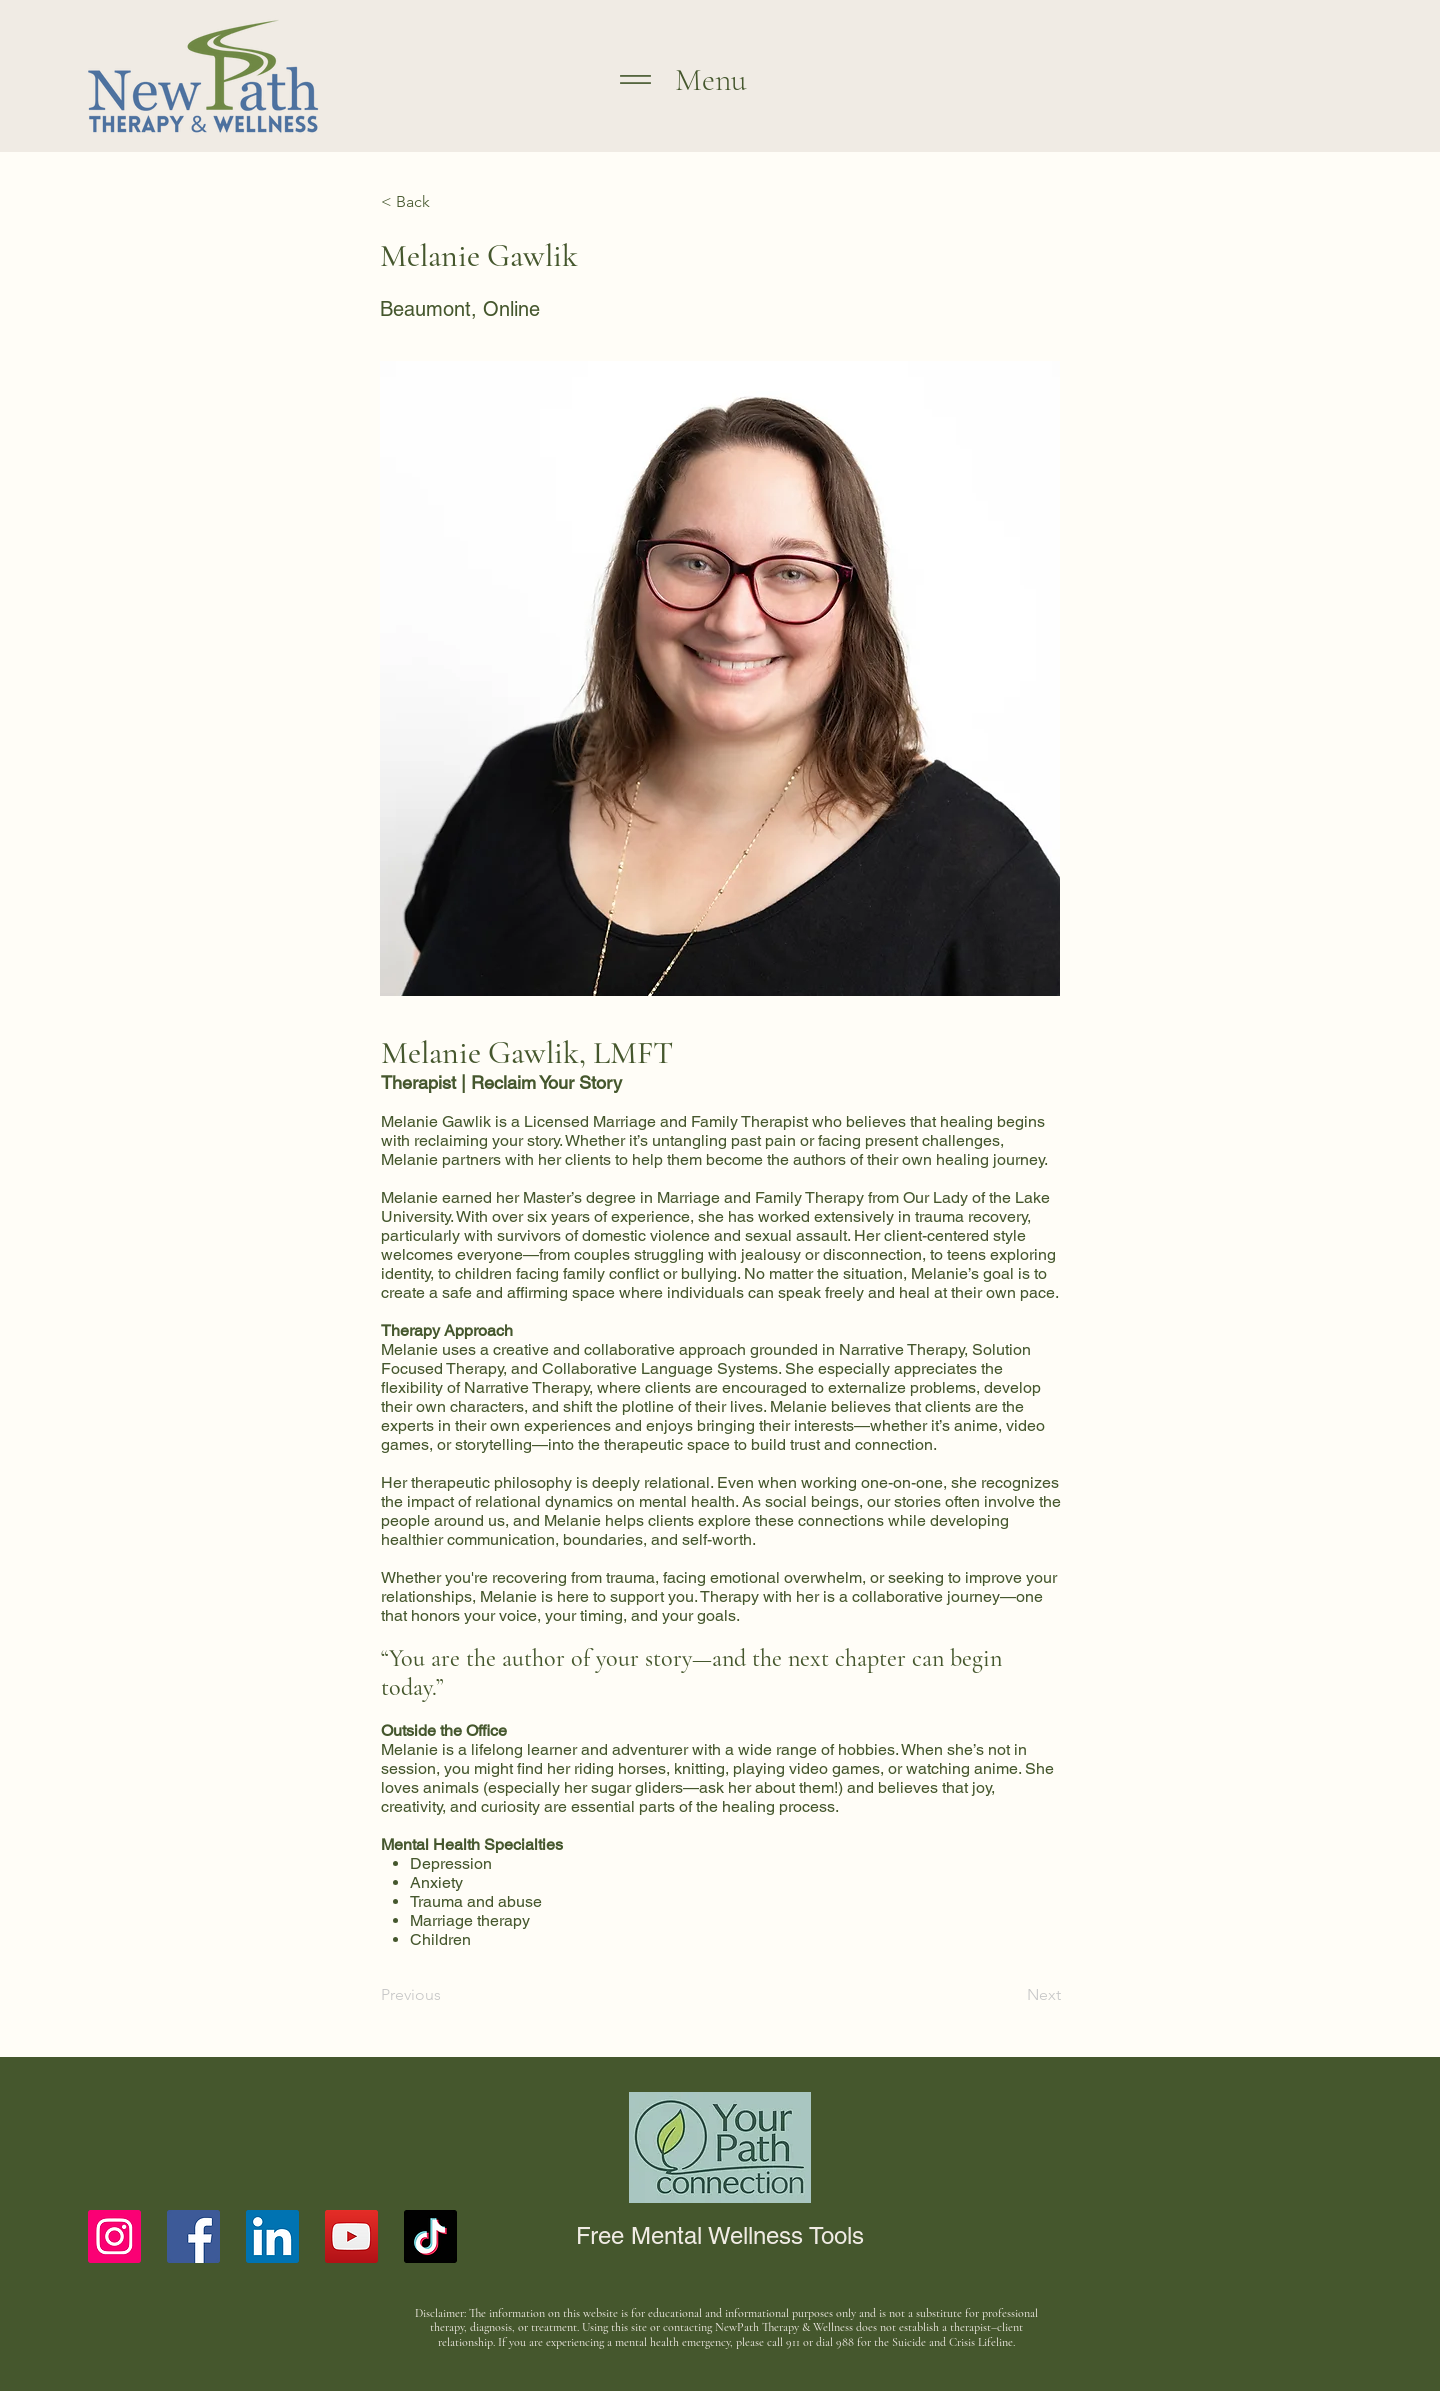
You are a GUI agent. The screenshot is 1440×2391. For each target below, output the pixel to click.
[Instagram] (114, 2236)
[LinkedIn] (272, 2236)
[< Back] (447, 202)
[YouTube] (351, 2236)
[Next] (1011, 1995)
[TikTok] (430, 2236)
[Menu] (626, 79)
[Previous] (447, 1995)
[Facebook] (193, 2236)
